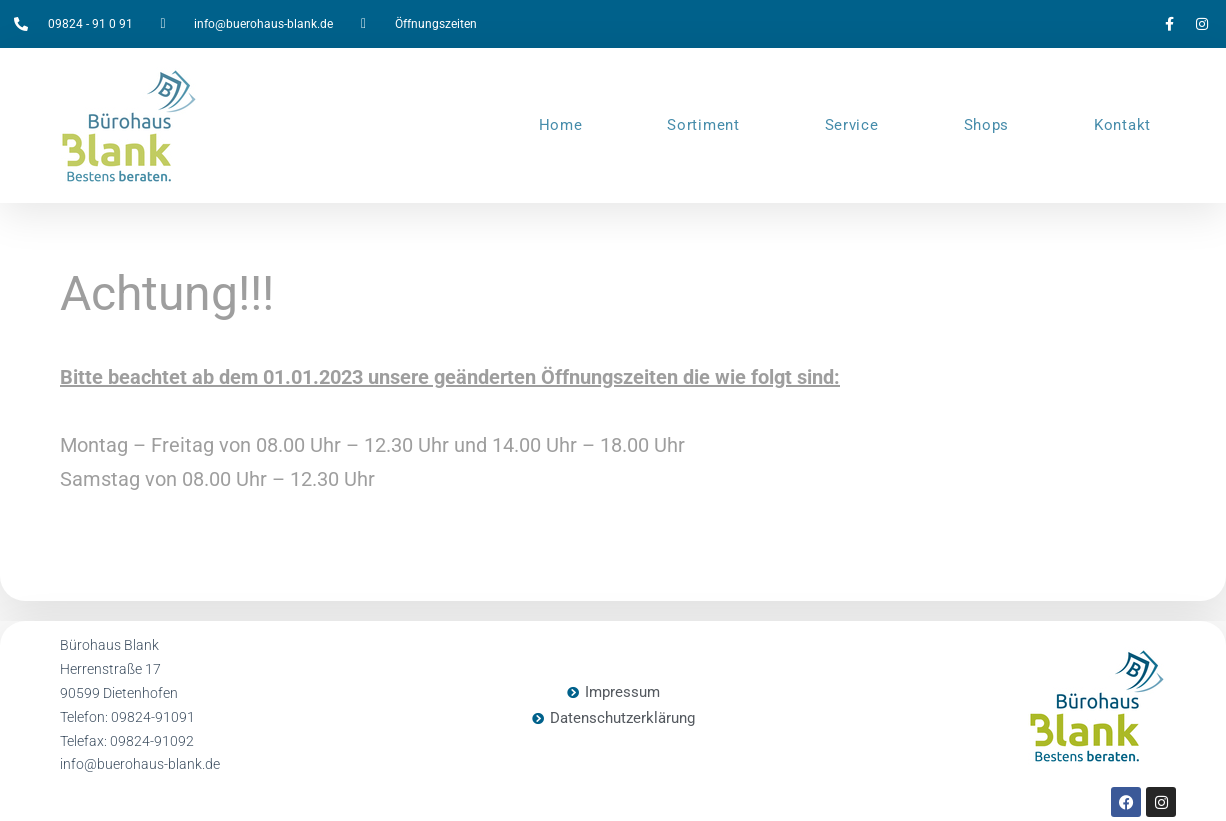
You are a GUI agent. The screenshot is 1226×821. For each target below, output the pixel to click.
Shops (987, 125)
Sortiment (703, 125)
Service (852, 125)
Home (561, 125)
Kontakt (1122, 125)
